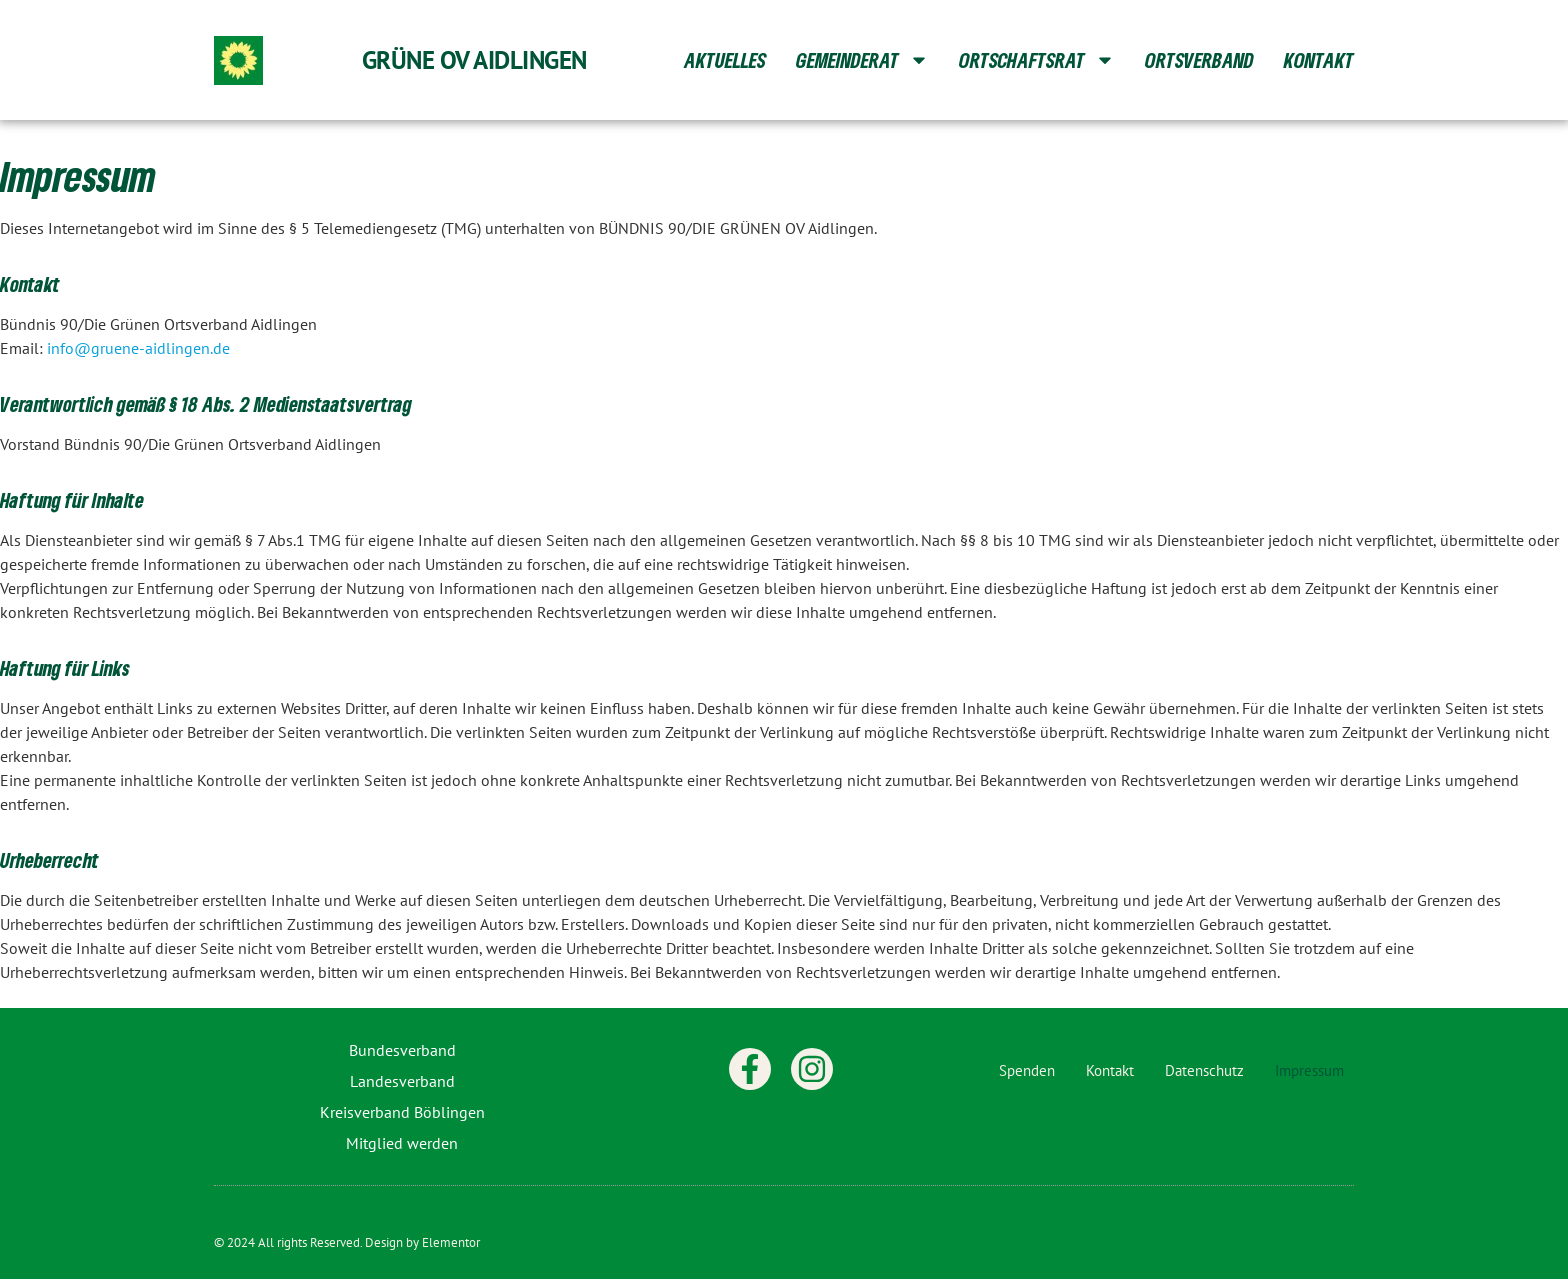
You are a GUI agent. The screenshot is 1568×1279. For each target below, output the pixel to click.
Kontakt (1319, 60)
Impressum (1309, 1070)
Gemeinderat (862, 60)
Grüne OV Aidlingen (474, 60)
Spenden (1027, 1070)
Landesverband (402, 1081)
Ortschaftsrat (1037, 60)
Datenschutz (1204, 1070)
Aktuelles (725, 60)
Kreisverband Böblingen (402, 1112)
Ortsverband (1199, 60)
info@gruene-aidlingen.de (138, 348)
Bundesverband (402, 1050)
